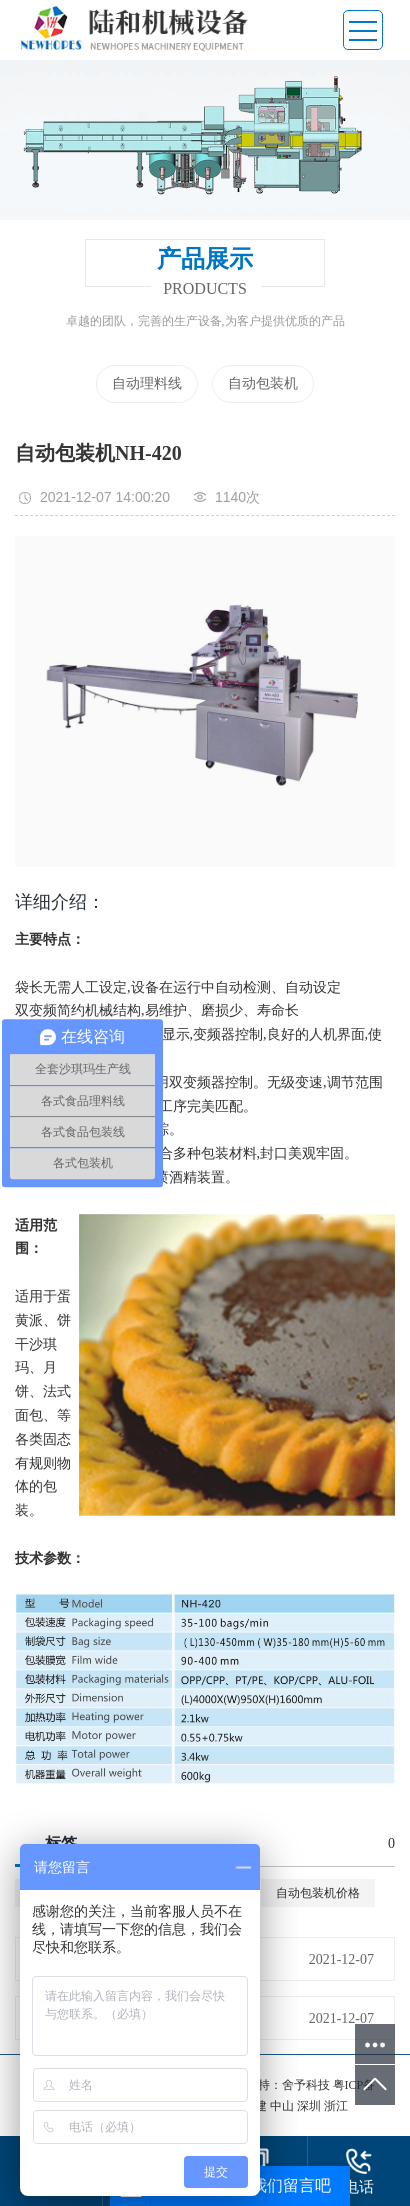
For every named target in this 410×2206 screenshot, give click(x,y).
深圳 (310, 2106)
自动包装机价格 (318, 1893)
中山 (283, 2106)
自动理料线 (147, 383)
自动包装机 (263, 383)
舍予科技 (306, 2085)
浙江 (336, 2106)
